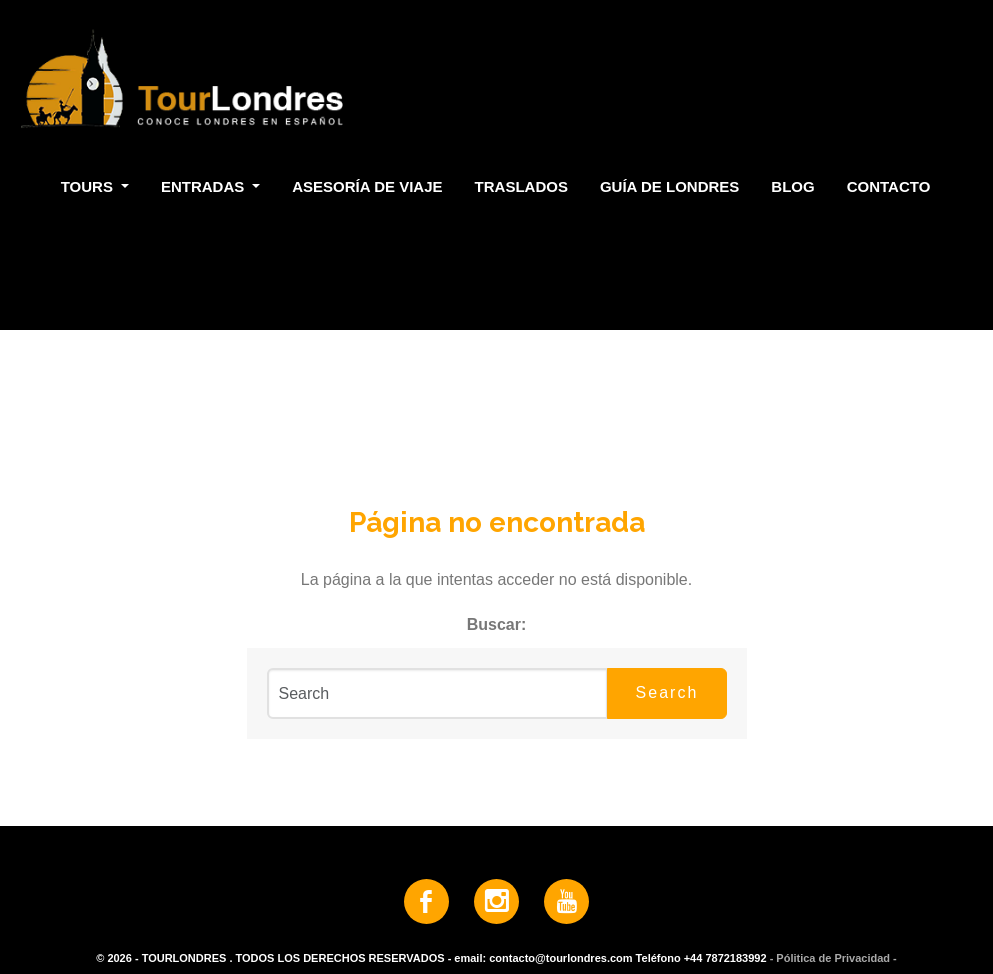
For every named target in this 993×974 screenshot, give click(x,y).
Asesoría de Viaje (367, 186)
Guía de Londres (669, 186)
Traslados (521, 186)
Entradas (205, 186)
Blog (792, 186)
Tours (89, 186)
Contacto (889, 186)
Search (667, 692)
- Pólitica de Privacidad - (833, 958)
